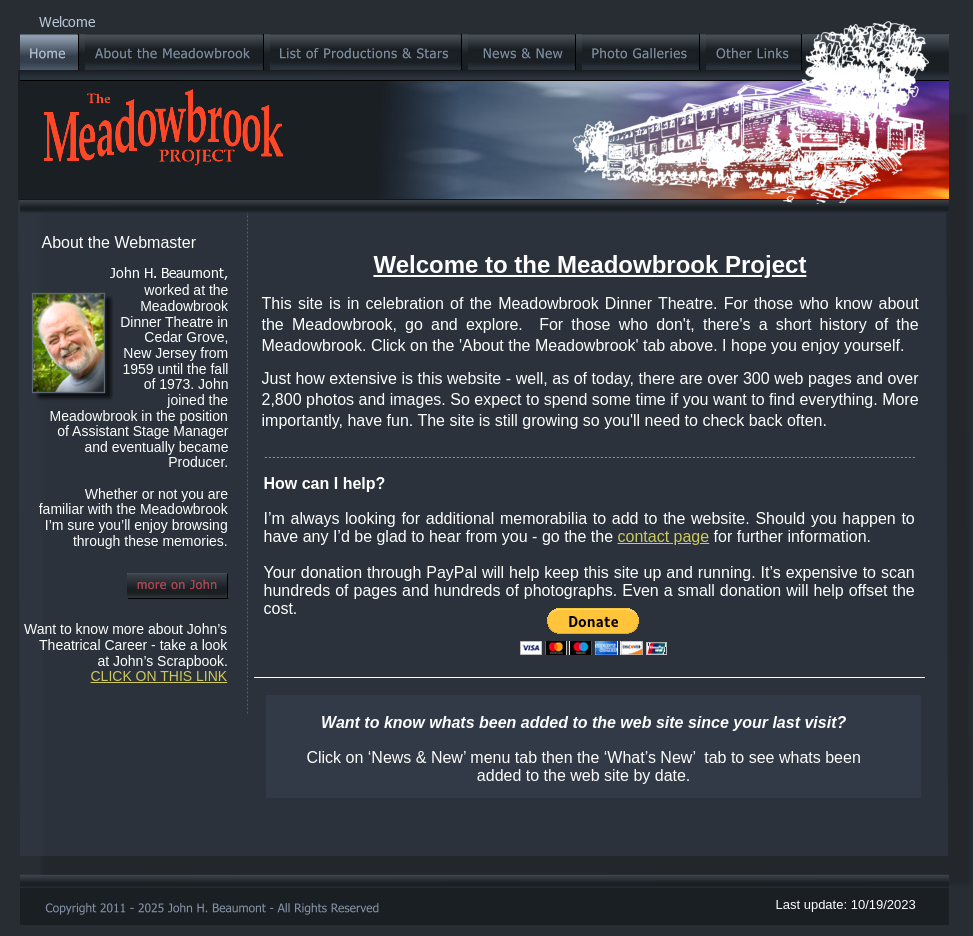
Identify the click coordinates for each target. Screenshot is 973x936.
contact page (664, 536)
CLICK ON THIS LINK (159, 676)
